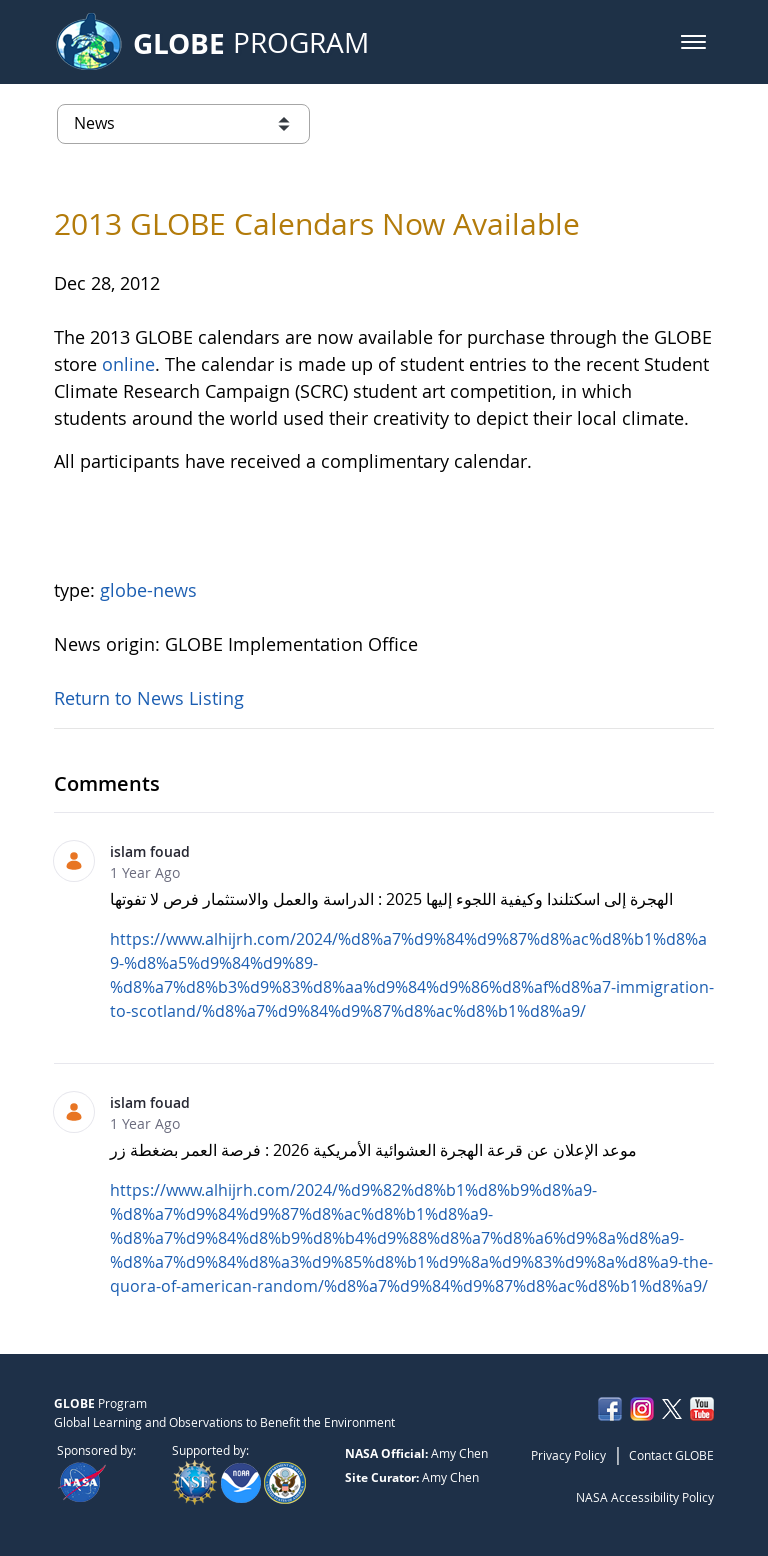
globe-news (148, 590)
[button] (693, 42)
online (128, 364)
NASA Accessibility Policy (645, 1497)
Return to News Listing (149, 698)
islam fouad (150, 851)
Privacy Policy (568, 1455)
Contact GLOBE (671, 1455)
